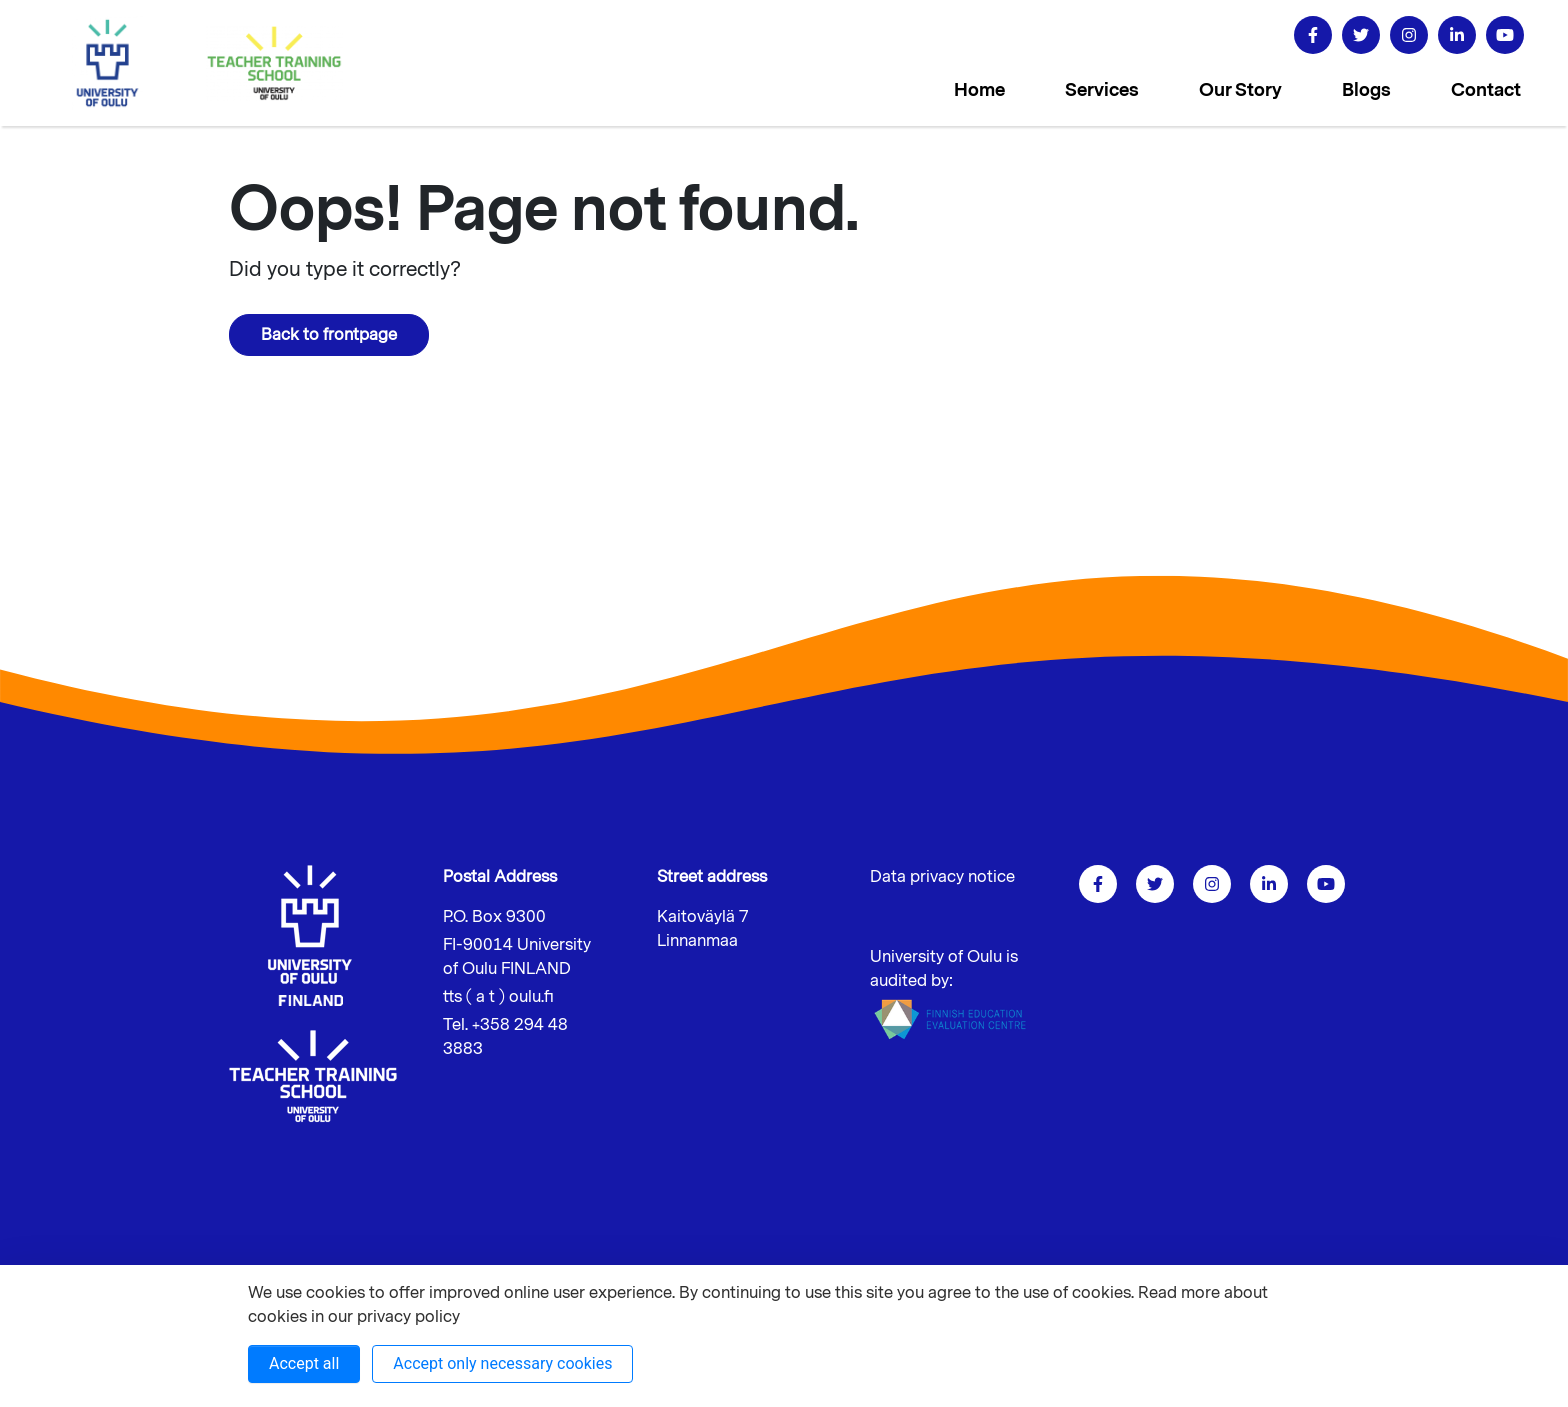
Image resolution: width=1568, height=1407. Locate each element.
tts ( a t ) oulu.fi (498, 997)
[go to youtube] (1505, 35)
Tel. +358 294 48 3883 (505, 1037)
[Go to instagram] (1409, 35)
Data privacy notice (942, 877)
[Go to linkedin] (1457, 35)
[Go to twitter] (1361, 35)
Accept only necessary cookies (502, 1363)
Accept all (304, 1363)
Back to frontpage (329, 335)
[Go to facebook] (1313, 35)
